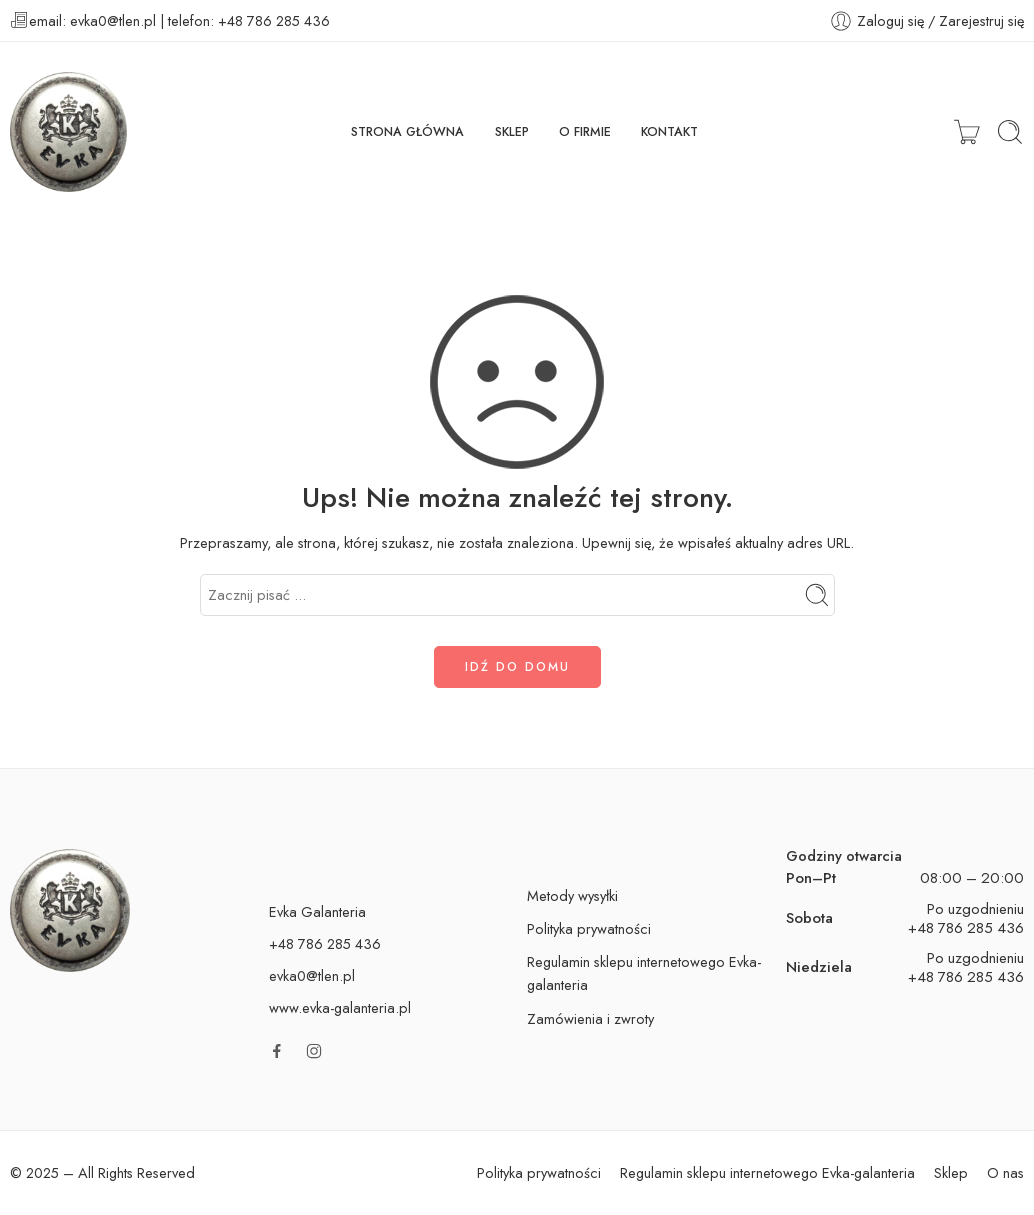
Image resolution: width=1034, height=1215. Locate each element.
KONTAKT (669, 132)
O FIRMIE (585, 132)
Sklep (951, 1172)
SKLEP (512, 132)
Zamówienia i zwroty (590, 1018)
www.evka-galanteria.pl (340, 1007)
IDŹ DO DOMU (517, 667)
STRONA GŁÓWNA (407, 132)
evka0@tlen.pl (312, 975)
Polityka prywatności (589, 928)
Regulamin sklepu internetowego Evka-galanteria (644, 973)
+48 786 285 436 (966, 928)
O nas (1005, 1172)
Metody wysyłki (572, 895)
